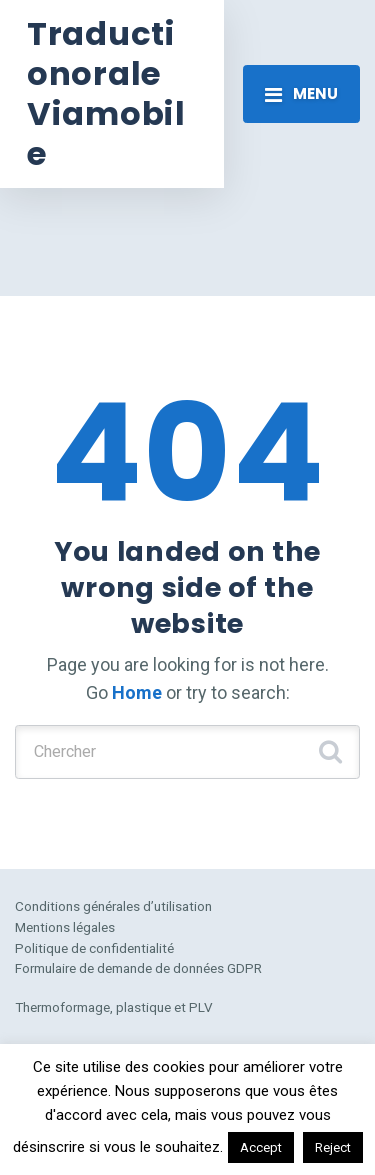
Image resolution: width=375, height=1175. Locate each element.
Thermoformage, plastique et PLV (114, 1007)
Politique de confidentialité (94, 948)
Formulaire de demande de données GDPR (138, 968)
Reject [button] (333, 1147)
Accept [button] (261, 1147)
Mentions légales (65, 927)
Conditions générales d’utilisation (113, 906)
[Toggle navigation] (301, 94)
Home (137, 692)
